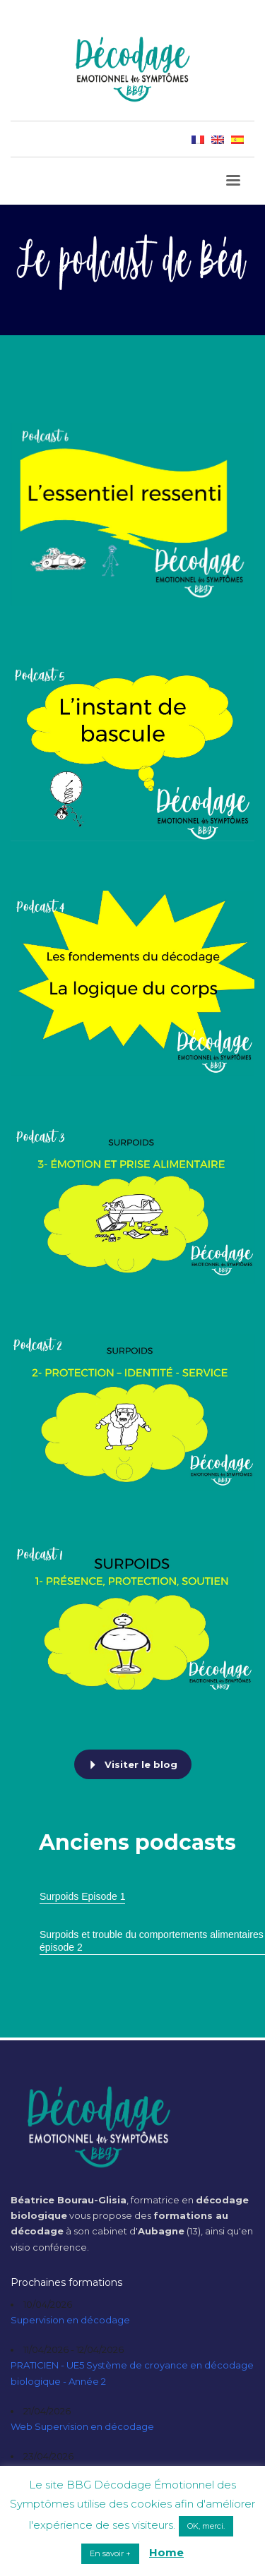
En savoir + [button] (110, 2553)
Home (166, 2552)
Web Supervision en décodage (82, 2426)
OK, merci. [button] (206, 2526)
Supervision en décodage (70, 2319)
